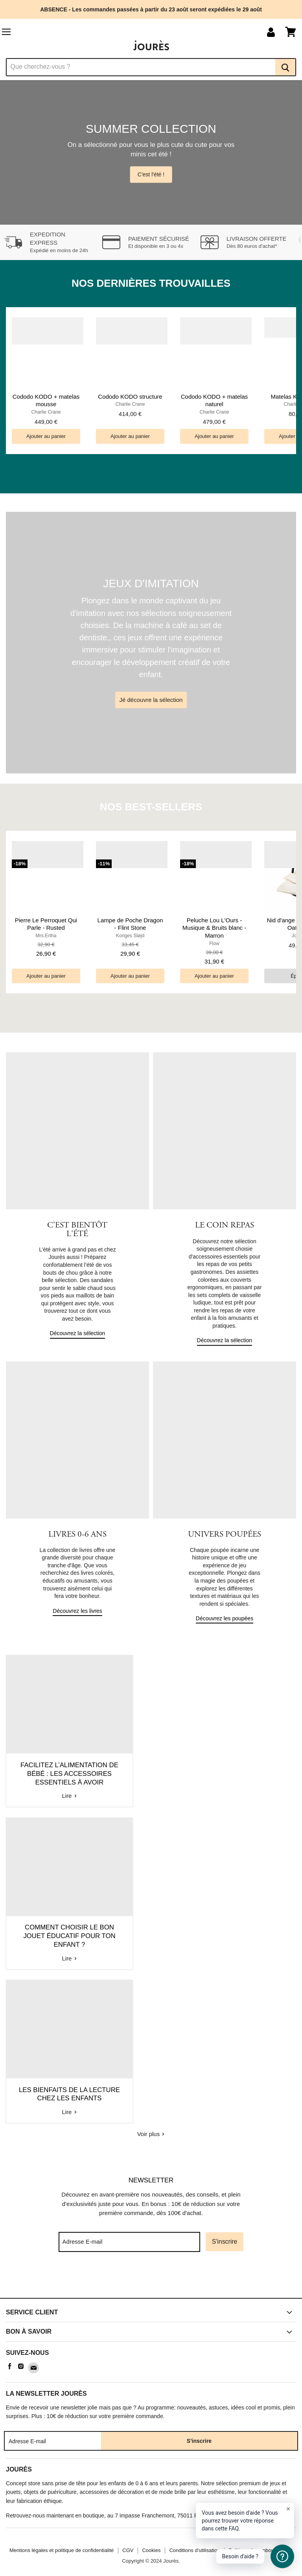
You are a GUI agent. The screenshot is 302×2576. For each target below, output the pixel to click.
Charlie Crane (46, 412)
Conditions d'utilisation (194, 2549)
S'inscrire (225, 2241)
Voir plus (151, 2133)
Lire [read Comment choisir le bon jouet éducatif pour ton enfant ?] (69, 1957)
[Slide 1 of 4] (151, 152)
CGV (127, 2549)
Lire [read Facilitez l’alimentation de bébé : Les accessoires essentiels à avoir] (69, 1795)
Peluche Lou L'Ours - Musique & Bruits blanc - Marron (214, 928)
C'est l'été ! (151, 174)
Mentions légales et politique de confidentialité (61, 2549)
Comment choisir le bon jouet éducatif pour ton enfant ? (69, 1935)
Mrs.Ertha (46, 935)
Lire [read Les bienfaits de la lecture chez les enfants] (69, 2111)
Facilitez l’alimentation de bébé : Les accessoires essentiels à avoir (69, 1773)
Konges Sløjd (130, 935)
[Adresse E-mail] (129, 2241)
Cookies (151, 2549)
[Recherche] (140, 67)
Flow (214, 943)
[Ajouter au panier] (46, 436)
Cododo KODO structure (130, 396)
